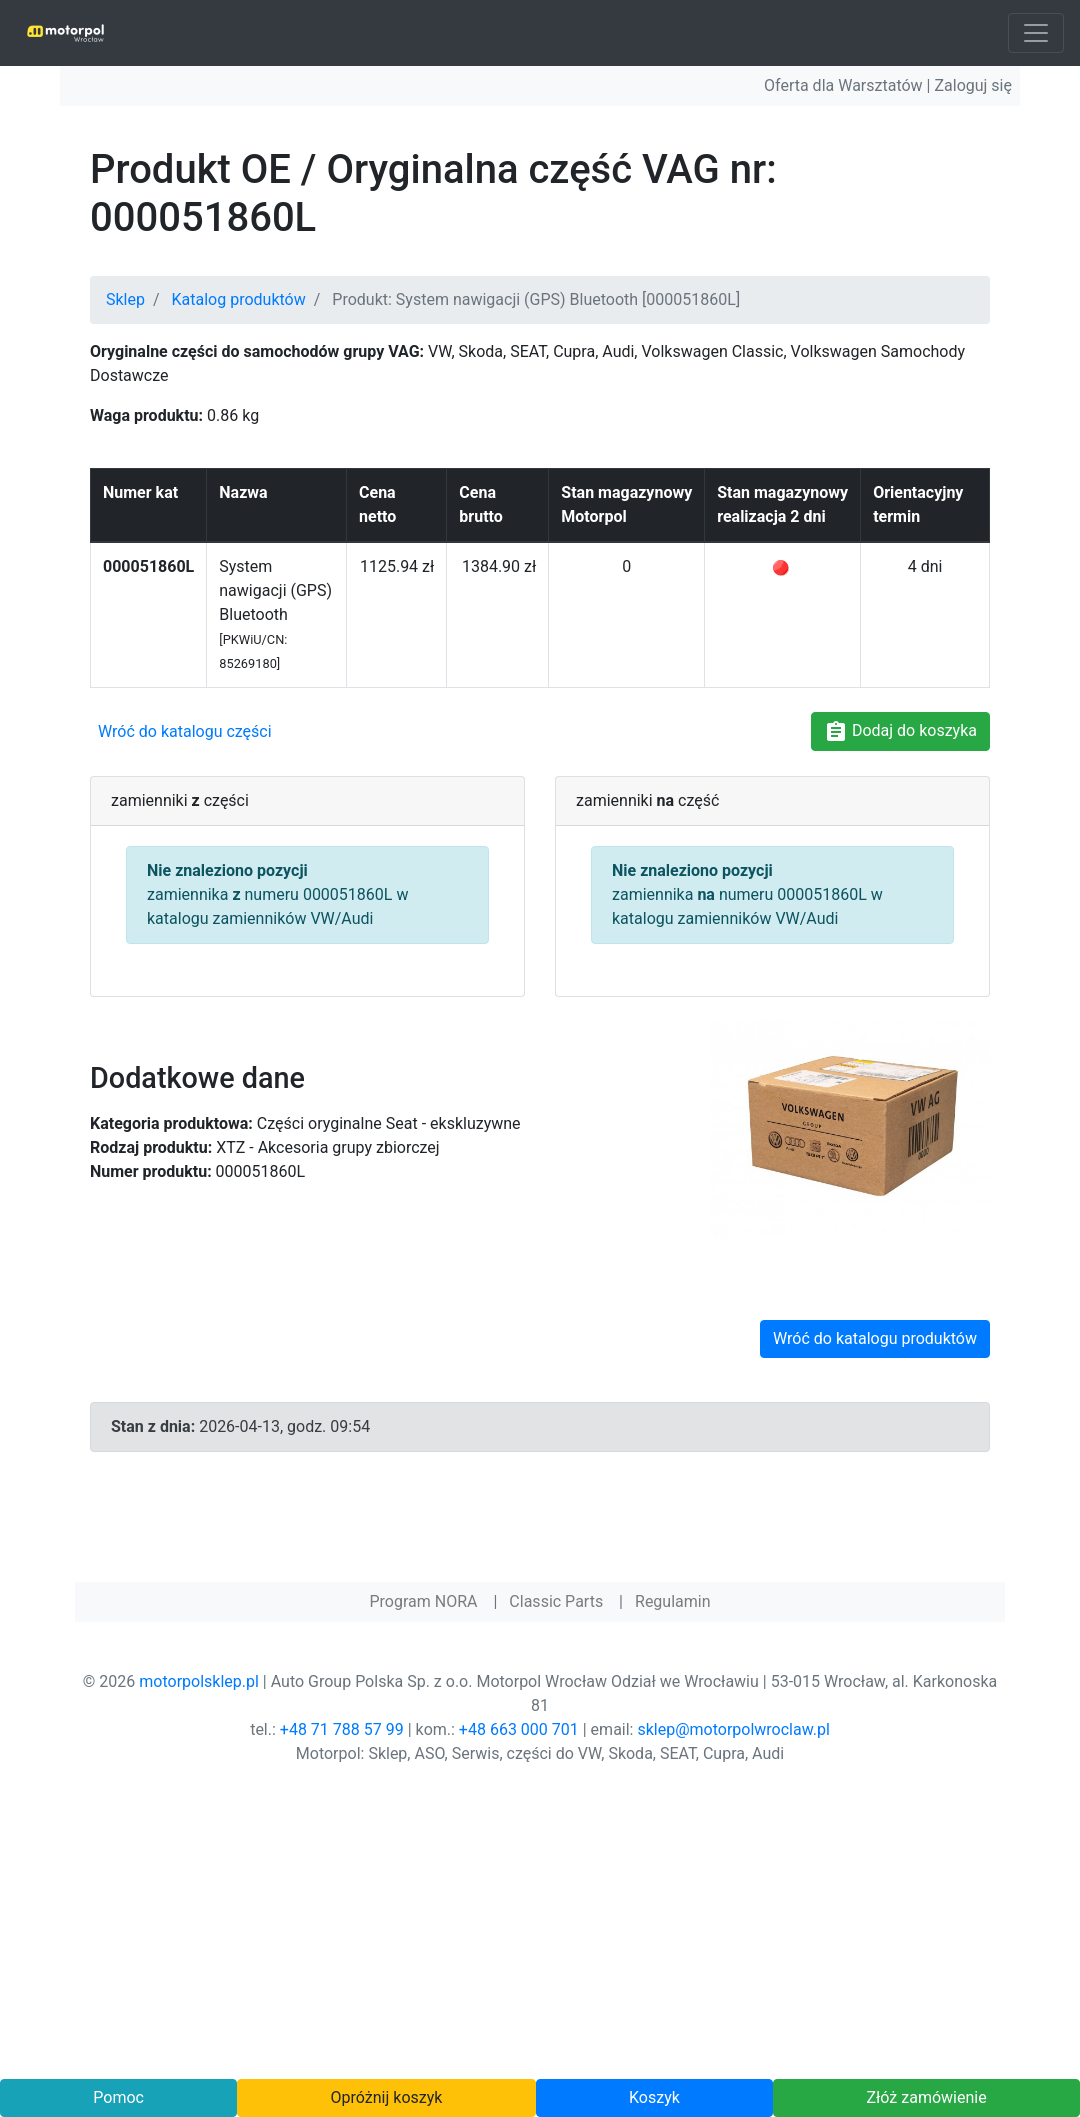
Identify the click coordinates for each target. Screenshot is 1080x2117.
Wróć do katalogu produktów (875, 1338)
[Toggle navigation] (1036, 33)
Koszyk (654, 2097)
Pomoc (118, 2097)
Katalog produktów (239, 299)
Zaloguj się (973, 85)
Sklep (125, 299)
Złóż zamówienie (926, 2097)
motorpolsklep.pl (199, 1681)
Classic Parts (556, 1601)
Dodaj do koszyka (900, 732)
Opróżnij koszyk (387, 2097)
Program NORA (423, 1601)
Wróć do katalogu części (185, 731)
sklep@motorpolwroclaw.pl (733, 1729)
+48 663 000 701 (519, 1729)
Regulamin (673, 1601)
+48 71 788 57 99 (342, 1729)
